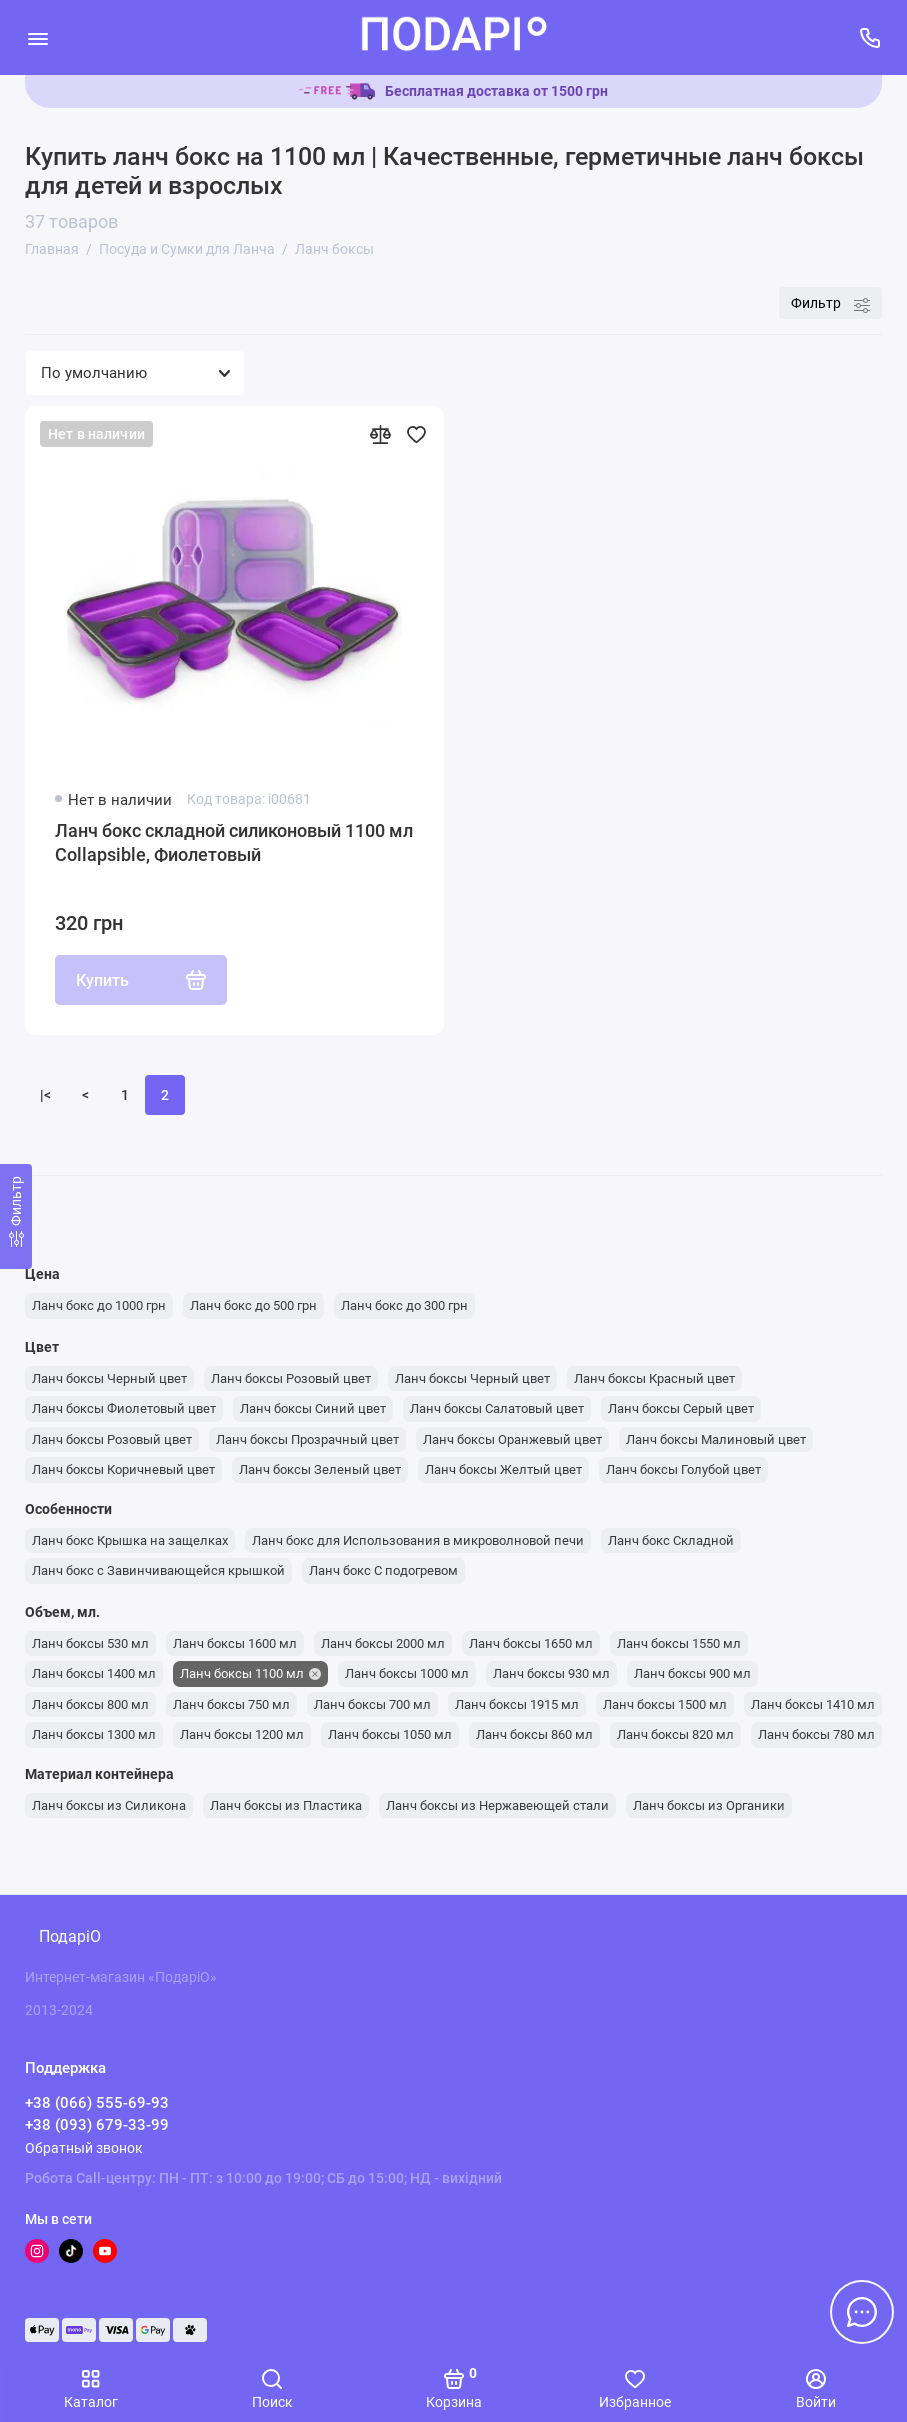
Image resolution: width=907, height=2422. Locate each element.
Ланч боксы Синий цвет (313, 1408)
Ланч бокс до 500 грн (253, 1305)
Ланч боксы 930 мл (551, 1673)
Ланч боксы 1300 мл (94, 1734)
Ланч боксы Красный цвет (654, 1378)
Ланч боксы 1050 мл (390, 1734)
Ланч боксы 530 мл (90, 1643)
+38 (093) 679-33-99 (97, 2125)
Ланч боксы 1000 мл (407, 1673)
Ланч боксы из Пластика (286, 1805)
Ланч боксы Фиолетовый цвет (124, 1408)
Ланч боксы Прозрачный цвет (307, 1439)
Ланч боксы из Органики (709, 1805)
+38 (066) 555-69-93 (97, 2103)
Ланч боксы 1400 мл (94, 1673)
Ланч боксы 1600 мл (235, 1643)
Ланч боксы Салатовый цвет (497, 1408)
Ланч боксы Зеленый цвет (320, 1469)
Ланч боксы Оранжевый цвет (512, 1439)
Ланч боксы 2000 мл (383, 1643)
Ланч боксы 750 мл (231, 1704)
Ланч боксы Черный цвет (109, 1378)
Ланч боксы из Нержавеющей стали (497, 1805)
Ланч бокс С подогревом (383, 1570)
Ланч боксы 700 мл (372, 1704)
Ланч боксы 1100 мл (242, 1673)
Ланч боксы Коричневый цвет (123, 1469)
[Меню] (37, 37)
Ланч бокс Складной (671, 1540)
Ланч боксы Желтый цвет (503, 1469)
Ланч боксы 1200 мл (242, 1734)
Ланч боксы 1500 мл (665, 1704)
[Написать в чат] (862, 2312)
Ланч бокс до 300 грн (404, 1305)
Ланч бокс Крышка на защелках (130, 1540)
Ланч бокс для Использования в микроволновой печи (418, 1540)
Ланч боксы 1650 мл (531, 1643)
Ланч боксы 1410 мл (813, 1704)
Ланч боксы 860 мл (534, 1734)
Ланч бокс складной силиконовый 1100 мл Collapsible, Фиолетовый (234, 842)
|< (45, 1095)
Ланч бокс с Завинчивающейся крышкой (158, 1570)
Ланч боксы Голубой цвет (683, 1469)
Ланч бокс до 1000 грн (99, 1305)
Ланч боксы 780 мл (816, 1734)
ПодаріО (70, 1936)
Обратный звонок (84, 2148)
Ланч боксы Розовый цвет (291, 1378)
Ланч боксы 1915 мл (517, 1704)
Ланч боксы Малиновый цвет (716, 1439)
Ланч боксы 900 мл (692, 1673)
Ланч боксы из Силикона (109, 1805)
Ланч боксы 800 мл (90, 1704)
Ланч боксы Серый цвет (681, 1408)
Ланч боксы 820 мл (675, 1734)
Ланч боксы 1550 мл (679, 1643)
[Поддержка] (869, 37)
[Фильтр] (16, 1216)
